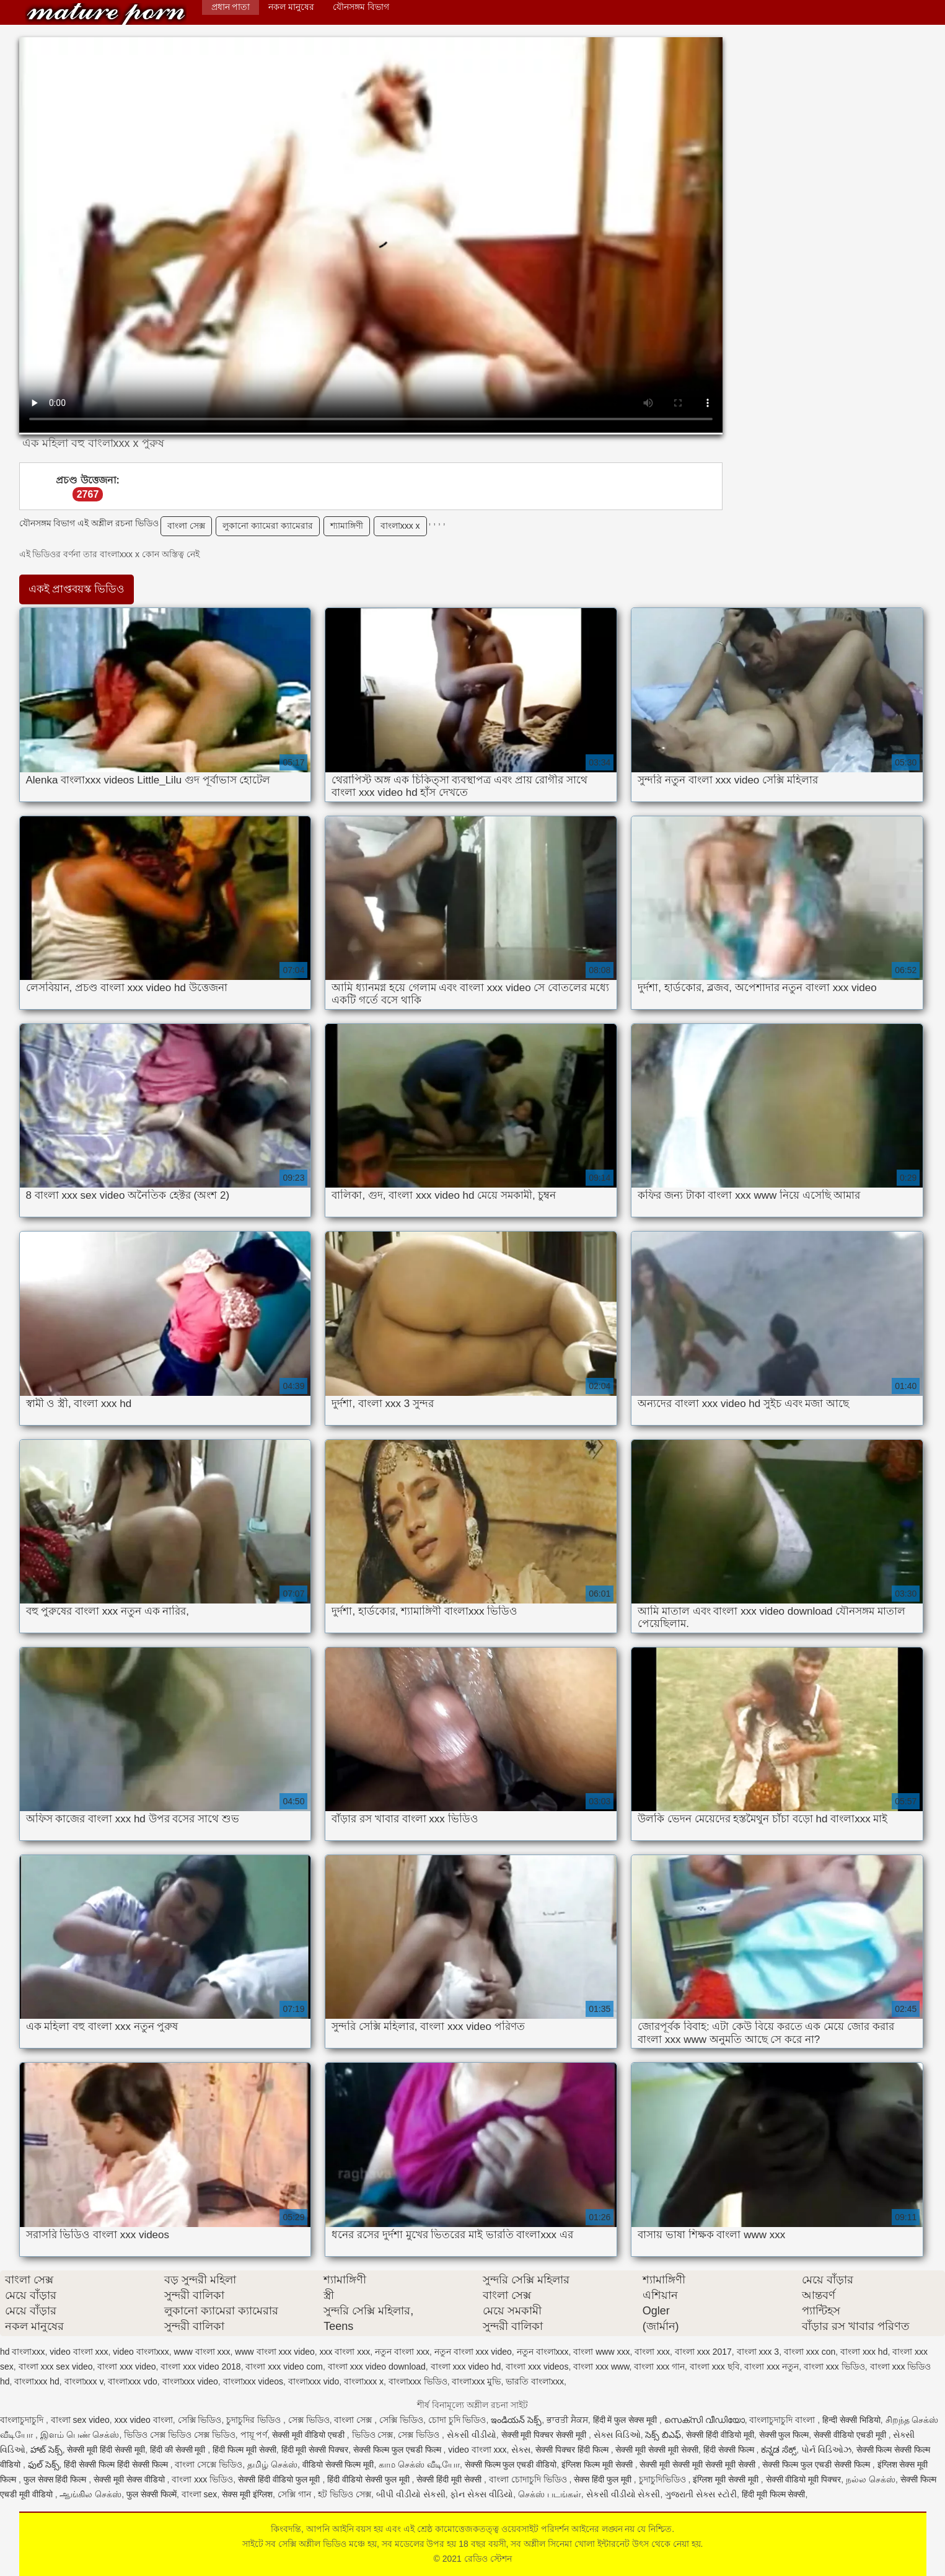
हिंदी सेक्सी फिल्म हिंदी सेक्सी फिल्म (117, 2464)
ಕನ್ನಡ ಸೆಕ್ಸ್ (778, 2450)
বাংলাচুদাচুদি (23, 2420)
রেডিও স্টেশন (106, 14)
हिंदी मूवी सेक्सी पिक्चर (315, 2450)
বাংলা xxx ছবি (715, 2366)
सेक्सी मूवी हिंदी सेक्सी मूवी (106, 2450)
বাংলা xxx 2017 (703, 2352)
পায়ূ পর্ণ (254, 2435)
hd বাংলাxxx (22, 2352)
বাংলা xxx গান (659, 2366)
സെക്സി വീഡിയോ (704, 2420)
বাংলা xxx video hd (466, 2366)
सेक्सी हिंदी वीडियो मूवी (720, 2435)
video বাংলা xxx (79, 2352)
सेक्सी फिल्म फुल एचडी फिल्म (398, 2450)
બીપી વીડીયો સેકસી (411, 2494)
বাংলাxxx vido (314, 2381)
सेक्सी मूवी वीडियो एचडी (309, 2435)
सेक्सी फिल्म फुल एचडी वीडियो (511, 2464)
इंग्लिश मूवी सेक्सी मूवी (727, 2479)
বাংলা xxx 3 (758, 2352)
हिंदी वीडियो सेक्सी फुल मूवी (369, 2479)
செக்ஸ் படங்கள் (549, 2494)
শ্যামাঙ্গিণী (346, 526)
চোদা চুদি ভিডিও (457, 2420)
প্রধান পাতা (230, 7)
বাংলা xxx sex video (56, 2366)
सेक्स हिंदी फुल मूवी (604, 2479)
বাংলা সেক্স (186, 526)
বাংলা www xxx (601, 2352)
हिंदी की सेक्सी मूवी (179, 2450)
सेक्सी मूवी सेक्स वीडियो (130, 2479)
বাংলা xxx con (809, 2352)
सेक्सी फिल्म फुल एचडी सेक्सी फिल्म (817, 2464)
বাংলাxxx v (83, 2381)
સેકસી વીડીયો (471, 2435)
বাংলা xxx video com (284, 2366)
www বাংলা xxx (202, 2352)
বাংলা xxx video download (377, 2366)
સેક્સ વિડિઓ (617, 2435)
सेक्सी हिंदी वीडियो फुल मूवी (280, 2479)
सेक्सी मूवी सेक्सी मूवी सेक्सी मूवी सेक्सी (698, 2464)
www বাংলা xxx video (274, 2352)
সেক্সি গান (296, 2494)
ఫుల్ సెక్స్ (43, 2464)
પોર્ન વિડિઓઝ (826, 2450)
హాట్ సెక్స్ (46, 2450)
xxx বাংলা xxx (345, 2352)
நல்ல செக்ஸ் (870, 2479)
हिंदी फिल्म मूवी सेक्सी (244, 2450)
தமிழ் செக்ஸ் (272, 2464)
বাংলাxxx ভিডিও (418, 2381)
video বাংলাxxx (141, 2352)
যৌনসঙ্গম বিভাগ (361, 7)
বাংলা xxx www (601, 2366)
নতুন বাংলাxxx (543, 2352)
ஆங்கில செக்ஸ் (90, 2494)
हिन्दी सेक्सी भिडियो (851, 2420)
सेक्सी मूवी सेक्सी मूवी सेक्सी (656, 2450)
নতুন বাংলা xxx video (473, 2352)
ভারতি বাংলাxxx (535, 2381)
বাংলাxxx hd (36, 2381)
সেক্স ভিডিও (309, 2420)
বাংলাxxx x (400, 526)
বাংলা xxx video (126, 2366)
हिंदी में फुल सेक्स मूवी (626, 2420)
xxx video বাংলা (144, 2420)
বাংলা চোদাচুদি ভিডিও (529, 2479)
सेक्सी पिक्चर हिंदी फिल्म (573, 2450)
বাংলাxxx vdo (132, 2381)
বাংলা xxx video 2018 (200, 2366)
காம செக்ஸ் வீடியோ (419, 2464)
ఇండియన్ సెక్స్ (516, 2420)
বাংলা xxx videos (537, 2366)
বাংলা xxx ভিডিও (834, 2366)
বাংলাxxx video (190, 2381)
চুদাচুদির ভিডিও (254, 2420)
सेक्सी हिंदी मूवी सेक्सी (450, 2479)
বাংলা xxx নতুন (771, 2366)
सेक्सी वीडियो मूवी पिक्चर (804, 2479)
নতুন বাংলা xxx (402, 2352)
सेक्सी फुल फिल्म (784, 2435)
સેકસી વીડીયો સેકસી (623, 2494)
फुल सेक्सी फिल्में (151, 2494)
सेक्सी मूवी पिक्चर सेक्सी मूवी (545, 2435)
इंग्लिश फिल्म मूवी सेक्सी (598, 2464)
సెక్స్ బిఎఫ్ (663, 2435)
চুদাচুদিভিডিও (663, 2479)
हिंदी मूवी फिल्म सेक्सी (774, 2494)
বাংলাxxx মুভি (476, 2381)
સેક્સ (520, 2450)
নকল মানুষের (291, 7)
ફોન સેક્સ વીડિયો (481, 2494)
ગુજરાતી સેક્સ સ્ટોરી (701, 2494)
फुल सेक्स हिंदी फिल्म (56, 2479)
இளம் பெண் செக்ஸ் (80, 2435)
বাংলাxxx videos (253, 2381)
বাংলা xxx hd (863, 2352)
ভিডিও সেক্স (372, 2435)
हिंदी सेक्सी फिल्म (730, 2450)
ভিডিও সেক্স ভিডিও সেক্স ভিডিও (179, 2435)
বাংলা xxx (652, 2352)
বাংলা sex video (80, 2420)
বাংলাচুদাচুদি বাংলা (783, 2420)
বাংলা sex (200, 2494)
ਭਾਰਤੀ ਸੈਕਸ (567, 2420)
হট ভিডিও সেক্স (344, 2494)
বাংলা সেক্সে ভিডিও (208, 2464)
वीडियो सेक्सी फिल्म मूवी (338, 2464)
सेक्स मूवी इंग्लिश (247, 2494)
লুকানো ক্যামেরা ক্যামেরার (267, 526)
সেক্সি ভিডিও (200, 2420)
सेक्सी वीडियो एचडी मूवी (851, 2435)
